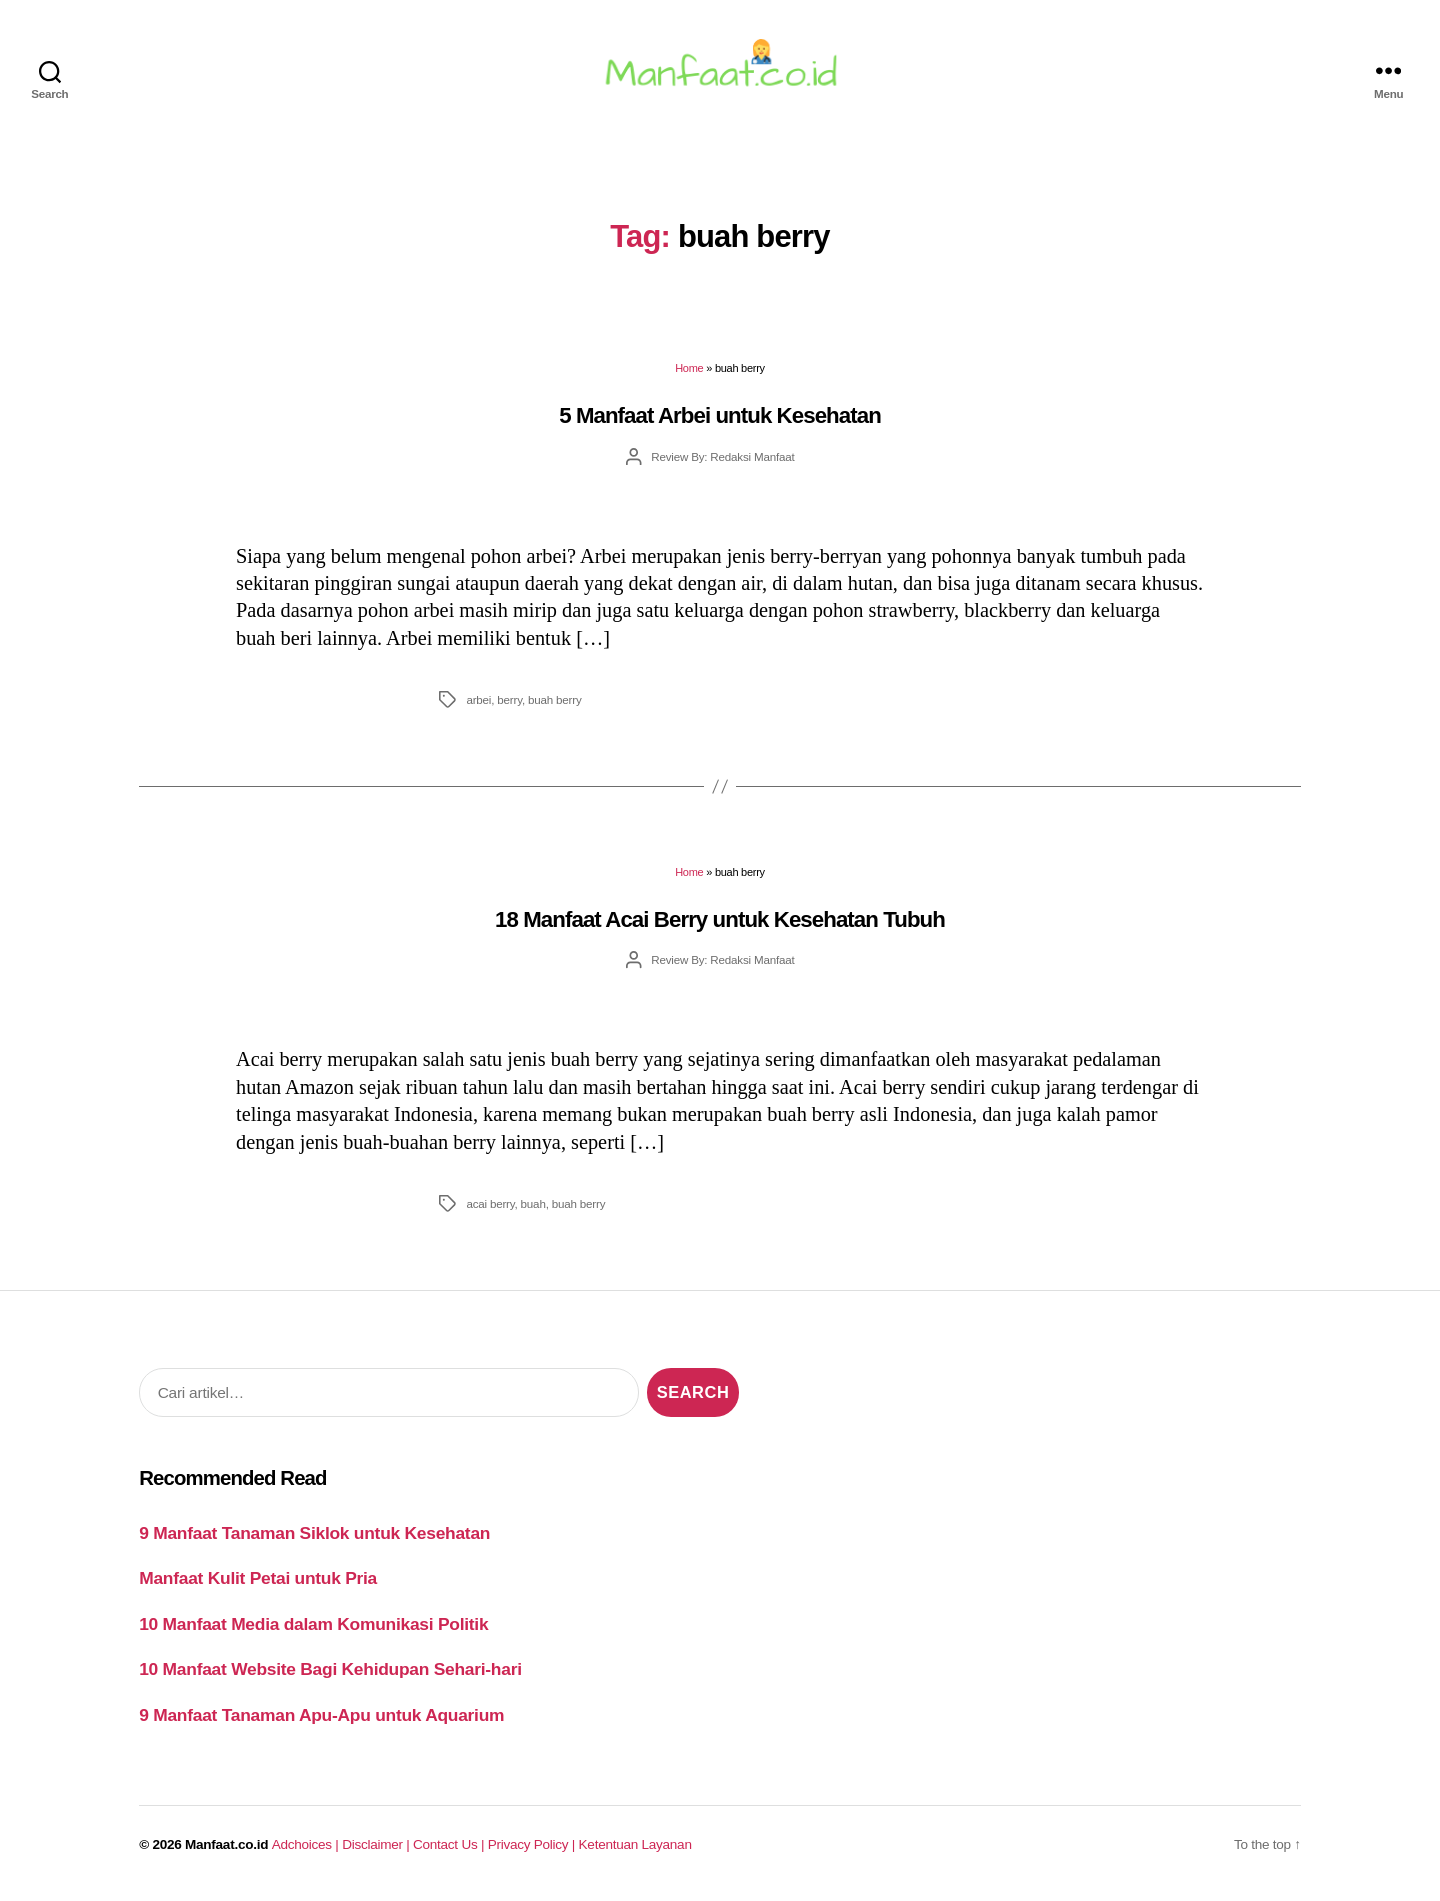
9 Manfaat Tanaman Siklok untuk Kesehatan (314, 1535)
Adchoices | (307, 1847)
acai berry (490, 1205)
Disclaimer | (377, 1847)
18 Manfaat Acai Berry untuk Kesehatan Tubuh (720, 921)
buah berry (555, 701)
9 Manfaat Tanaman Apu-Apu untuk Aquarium (321, 1717)
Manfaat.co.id (226, 1847)
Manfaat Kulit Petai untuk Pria (258, 1581)
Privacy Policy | (533, 1847)
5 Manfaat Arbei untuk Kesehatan (720, 417)
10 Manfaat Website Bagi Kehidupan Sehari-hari (330, 1672)
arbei (478, 701)
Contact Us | (450, 1847)
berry (509, 701)
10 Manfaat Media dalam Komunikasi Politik (313, 1626)
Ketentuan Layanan (635, 1847)
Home (689, 371)
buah (533, 1205)
